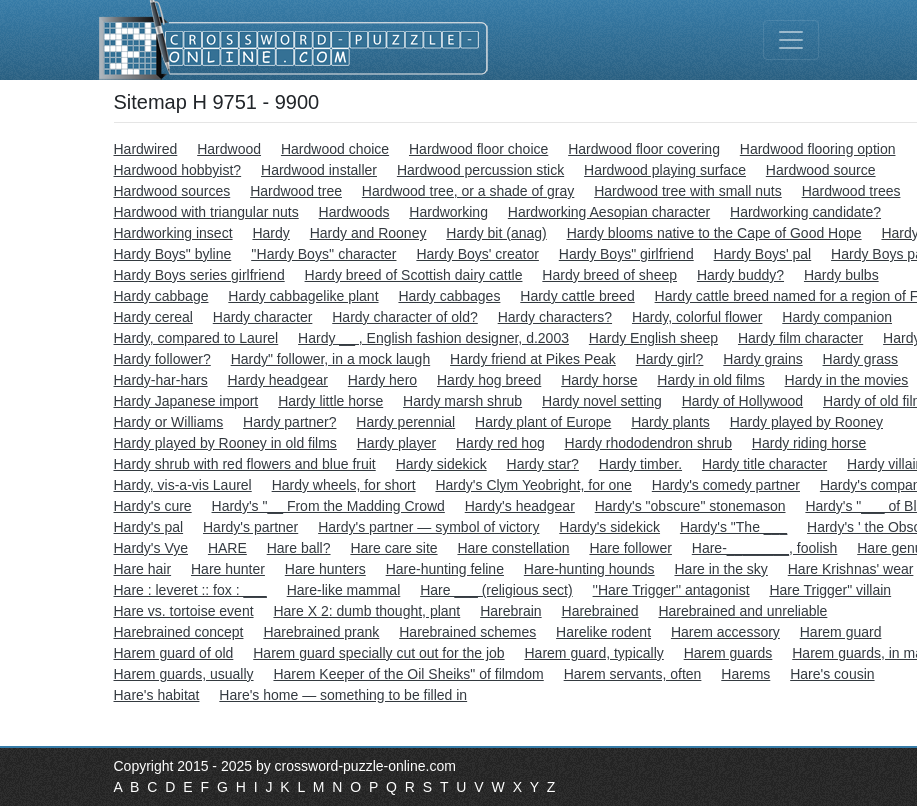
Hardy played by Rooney (806, 422)
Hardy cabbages (449, 296)
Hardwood (229, 149)
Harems (745, 674)
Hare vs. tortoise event (184, 611)
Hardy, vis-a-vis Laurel (183, 485)
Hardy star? (543, 464)
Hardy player (396, 443)
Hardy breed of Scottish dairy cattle (414, 275)
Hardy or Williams (169, 422)
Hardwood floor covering (644, 149)
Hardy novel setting (602, 401)
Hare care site (393, 548)
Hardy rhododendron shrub (648, 443)
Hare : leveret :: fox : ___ (190, 590)
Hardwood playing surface (665, 170)
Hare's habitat (157, 695)
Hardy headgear (278, 380)
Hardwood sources (172, 191)
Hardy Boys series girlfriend (199, 275)
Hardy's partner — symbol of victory (428, 527)
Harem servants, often (633, 674)
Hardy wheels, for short (344, 485)
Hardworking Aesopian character (609, 212)
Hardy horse (599, 380)
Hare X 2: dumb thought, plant (366, 611)
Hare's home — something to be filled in (343, 695)
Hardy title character (764, 464)
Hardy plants (670, 422)
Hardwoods (354, 212)
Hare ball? (299, 548)
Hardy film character (800, 338)
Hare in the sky (720, 569)
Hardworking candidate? (805, 212)
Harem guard (841, 632)
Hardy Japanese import (186, 401)
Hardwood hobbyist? (178, 170)
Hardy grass (860, 359)
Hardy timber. (640, 464)
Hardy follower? (162, 359)
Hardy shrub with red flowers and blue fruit (245, 464)
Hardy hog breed (489, 380)
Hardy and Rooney (368, 233)
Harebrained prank (321, 632)
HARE (227, 548)
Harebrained (600, 611)
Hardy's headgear (520, 506)
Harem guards (728, 653)
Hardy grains (762, 359)
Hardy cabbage (161, 296)
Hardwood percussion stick (480, 170)
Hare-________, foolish (765, 548)
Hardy (270, 233)
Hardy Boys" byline (173, 254)
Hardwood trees (851, 191)
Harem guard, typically (593, 653)
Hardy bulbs (841, 275)
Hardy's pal (149, 527)
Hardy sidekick (441, 464)
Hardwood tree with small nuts (688, 191)
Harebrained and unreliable (742, 611)
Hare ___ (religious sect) (496, 590)
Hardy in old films (710, 380)
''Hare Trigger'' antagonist (671, 590)
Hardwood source (821, 170)
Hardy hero (382, 380)
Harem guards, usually (184, 674)
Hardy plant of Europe (543, 422)
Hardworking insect (173, 233)
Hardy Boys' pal (763, 254)
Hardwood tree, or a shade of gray (468, 191)
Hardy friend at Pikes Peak (533, 359)
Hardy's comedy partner (726, 485)
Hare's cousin (832, 674)
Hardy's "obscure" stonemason (690, 506)
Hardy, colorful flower (697, 317)
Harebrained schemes (467, 632)
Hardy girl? (670, 359)
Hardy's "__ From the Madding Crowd (328, 506)
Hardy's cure (153, 506)
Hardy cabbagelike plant (303, 296)
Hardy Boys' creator (477, 254)
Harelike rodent (603, 632)
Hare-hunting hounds (589, 569)
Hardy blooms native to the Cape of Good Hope (714, 233)
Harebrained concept (179, 632)
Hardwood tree (296, 191)
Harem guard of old (174, 653)
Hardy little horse (330, 401)
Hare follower (630, 548)
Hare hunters (325, 569)
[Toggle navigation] (791, 40)
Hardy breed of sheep (609, 275)
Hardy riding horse (809, 443)
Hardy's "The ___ (733, 527)
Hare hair (143, 569)
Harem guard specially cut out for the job (378, 653)
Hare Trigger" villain (830, 590)
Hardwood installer (319, 170)
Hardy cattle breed (577, 296)
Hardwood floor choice (478, 149)
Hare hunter (228, 569)
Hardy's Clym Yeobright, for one (533, 485)
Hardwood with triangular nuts (206, 212)
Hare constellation (513, 548)
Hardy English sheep (653, 338)
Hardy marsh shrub (462, 401)
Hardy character (263, 317)
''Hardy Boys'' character (323, 254)
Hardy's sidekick (609, 527)
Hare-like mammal (344, 590)
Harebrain (510, 611)
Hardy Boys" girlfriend (626, 254)
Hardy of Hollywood (742, 401)
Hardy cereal (153, 317)
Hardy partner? (289, 422)
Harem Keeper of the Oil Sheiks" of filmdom (408, 674)
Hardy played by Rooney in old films (225, 443)
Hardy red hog (500, 443)
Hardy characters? (555, 317)
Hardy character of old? (405, 317)
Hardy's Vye (151, 548)
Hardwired (146, 149)
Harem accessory (725, 632)
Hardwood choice (335, 149)
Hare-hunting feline (445, 569)
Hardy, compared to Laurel (196, 338)
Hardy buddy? (740, 275)
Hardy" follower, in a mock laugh (331, 359)
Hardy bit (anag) (496, 233)
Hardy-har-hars (161, 380)
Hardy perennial (405, 422)
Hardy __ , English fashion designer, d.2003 (433, 338)
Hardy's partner (250, 527)
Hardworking (448, 212)
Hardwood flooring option (818, 149)
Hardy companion (837, 317)
